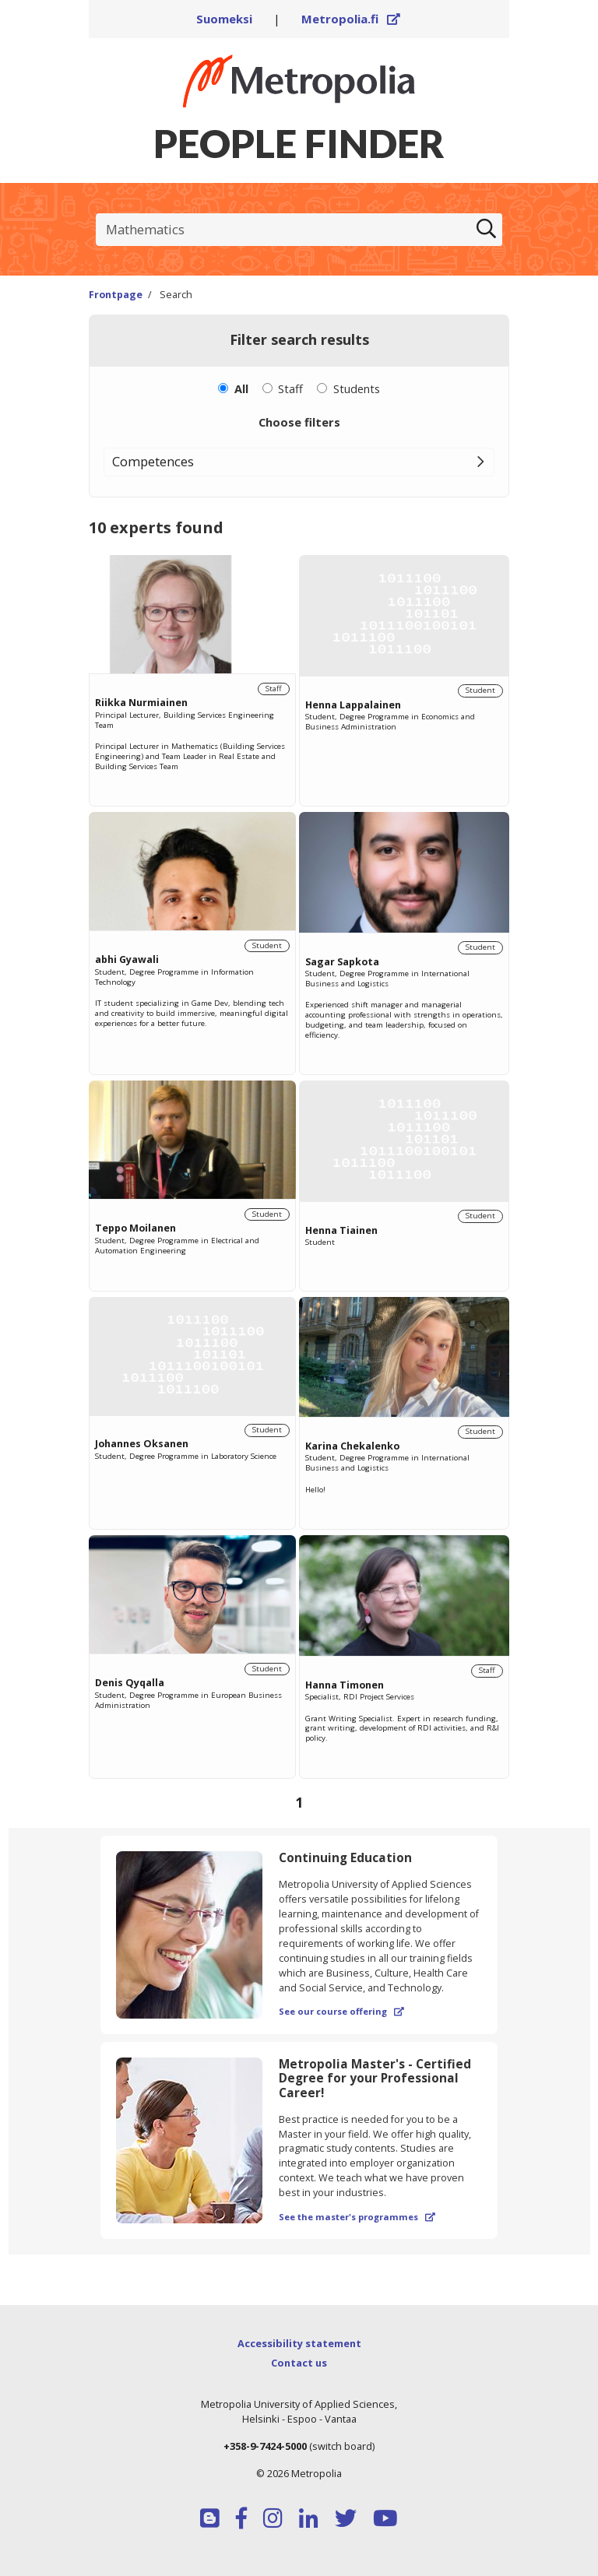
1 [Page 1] (299, 1802)
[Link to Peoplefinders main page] (299, 80)
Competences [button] (153, 461)
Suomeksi (224, 18)
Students (356, 388)
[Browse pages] (299, 1802)
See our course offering (341, 2011)
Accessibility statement (299, 2343)
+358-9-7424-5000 (265, 2446)
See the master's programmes (357, 2217)
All (241, 388)
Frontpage (115, 294)
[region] (299, 1187)
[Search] (486, 229)
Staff (290, 388)
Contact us (299, 2363)
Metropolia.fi (351, 18)
